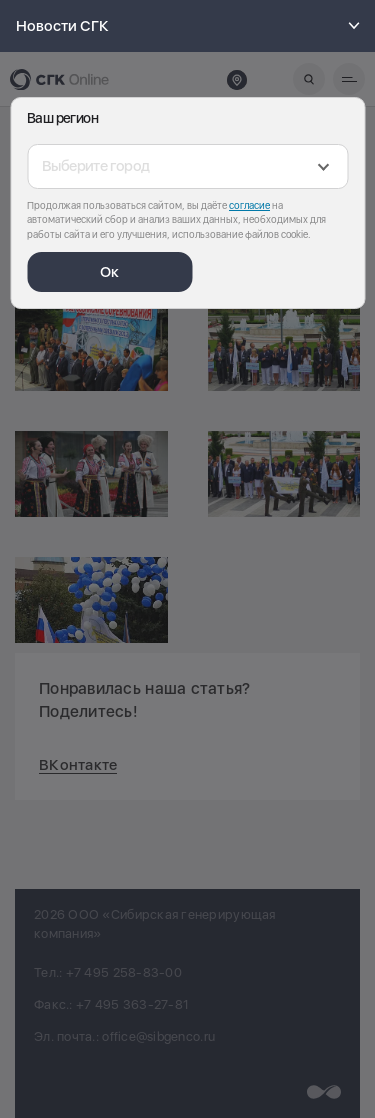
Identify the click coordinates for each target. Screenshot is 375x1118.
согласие (249, 205)
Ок (109, 272)
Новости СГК (191, 26)
